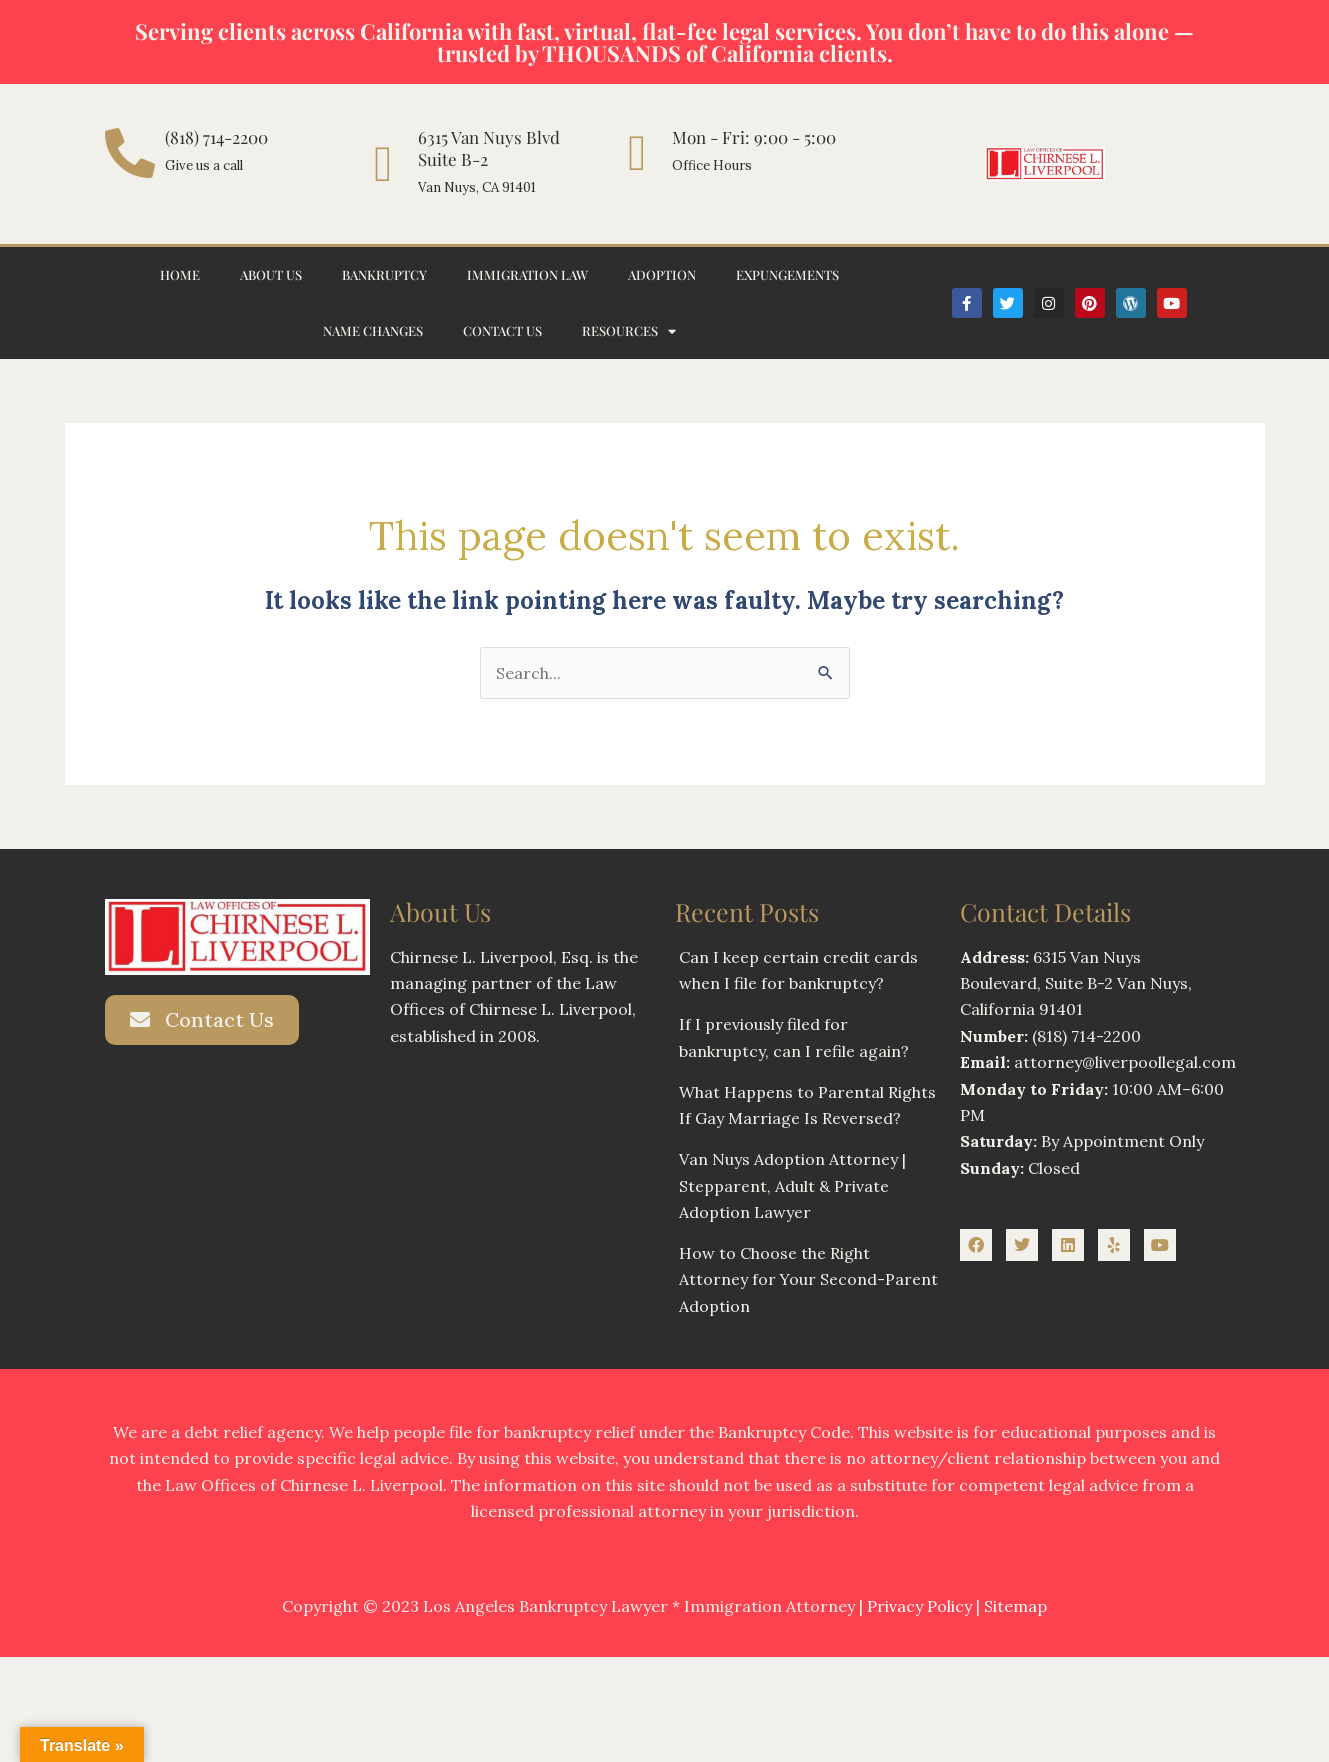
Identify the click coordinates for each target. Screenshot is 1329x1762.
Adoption (662, 274)
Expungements (787, 274)
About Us (271, 274)
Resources (629, 331)
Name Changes (373, 330)
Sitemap (1015, 1607)
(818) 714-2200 (216, 137)
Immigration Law (527, 274)
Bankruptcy (384, 274)
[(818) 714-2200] (130, 153)
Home (180, 274)
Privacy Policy (919, 1607)
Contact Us (502, 330)
